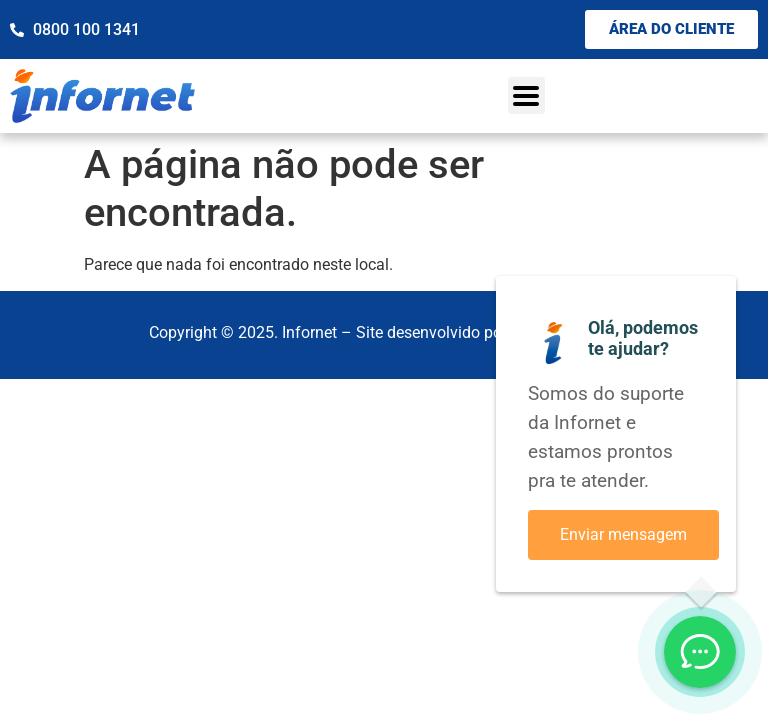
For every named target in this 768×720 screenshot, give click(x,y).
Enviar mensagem (623, 534)
